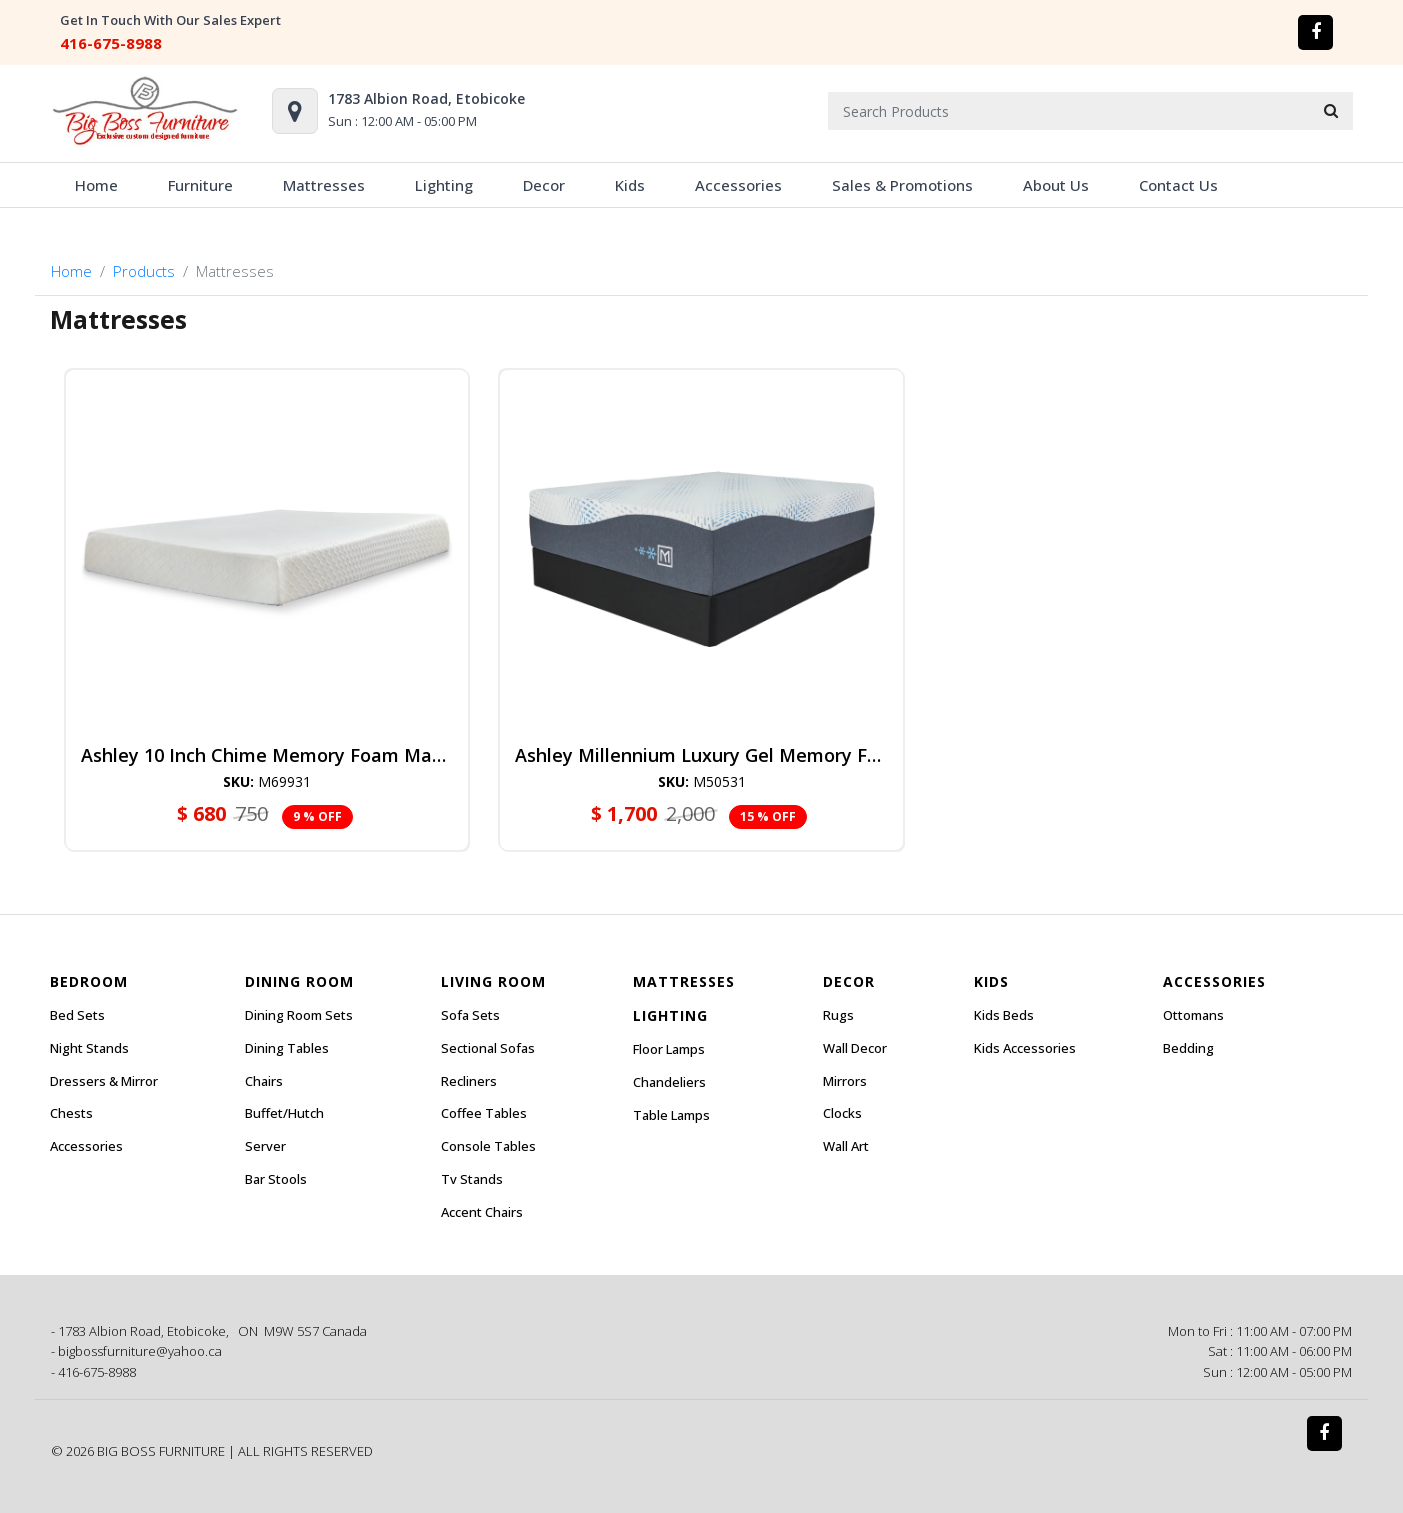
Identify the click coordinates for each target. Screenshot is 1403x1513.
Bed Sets (77, 1015)
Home (96, 185)
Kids (630, 185)
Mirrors (845, 1081)
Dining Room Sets (299, 1015)
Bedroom (89, 981)
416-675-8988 (111, 43)
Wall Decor (855, 1048)
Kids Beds (1004, 1015)
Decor (544, 185)
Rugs (838, 1015)
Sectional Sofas (488, 1048)
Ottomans (1193, 1015)
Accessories (738, 185)
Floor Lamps (669, 1049)
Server (265, 1146)
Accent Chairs (482, 1212)
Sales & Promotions (902, 185)
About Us (1056, 185)
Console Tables (488, 1146)
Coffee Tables (484, 1113)
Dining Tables (287, 1048)
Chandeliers (669, 1082)
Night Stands (89, 1048)
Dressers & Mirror (104, 1081)
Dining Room (299, 981)
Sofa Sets (470, 1015)
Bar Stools (276, 1179)
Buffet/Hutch (284, 1113)
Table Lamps (671, 1115)
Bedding (1188, 1048)
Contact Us (1178, 185)
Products (144, 271)
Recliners (469, 1081)
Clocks (842, 1113)
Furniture (200, 185)
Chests (71, 1113)
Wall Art (846, 1146)
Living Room (493, 981)
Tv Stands (472, 1179)
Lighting (444, 185)
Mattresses (324, 185)
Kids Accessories (1025, 1048)
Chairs (264, 1081)
